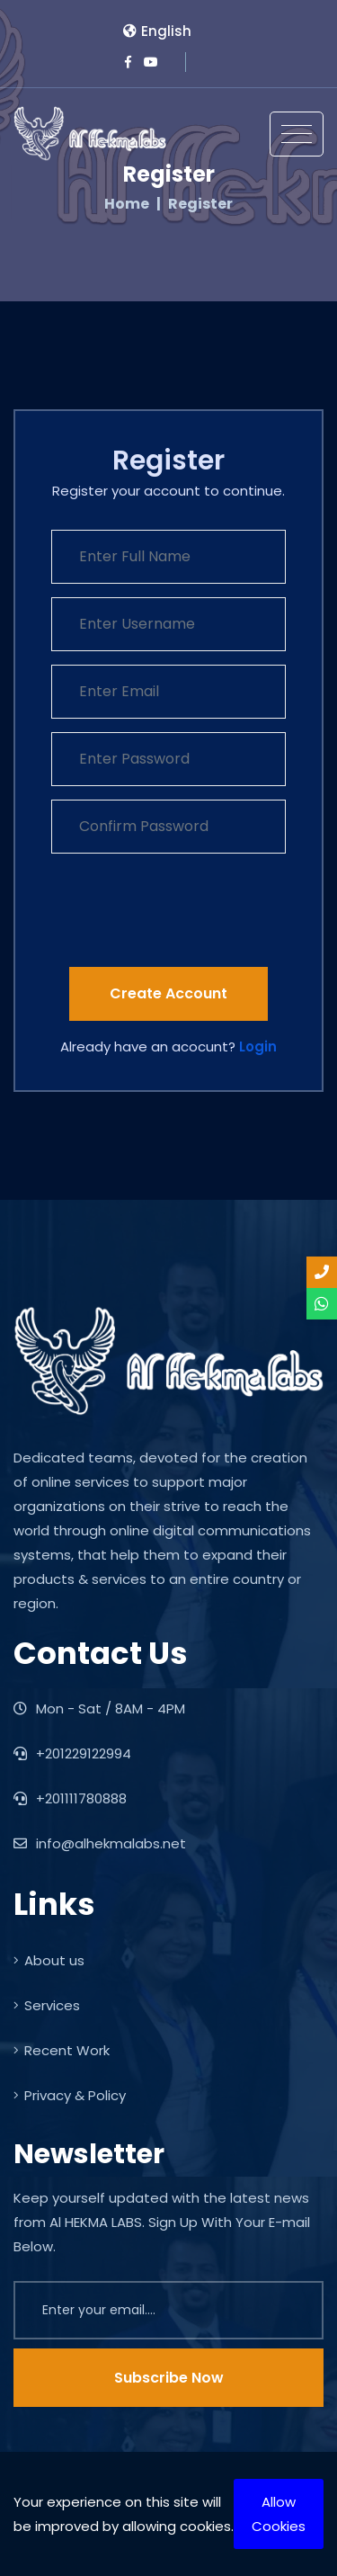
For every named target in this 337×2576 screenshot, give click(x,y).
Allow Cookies (279, 2514)
